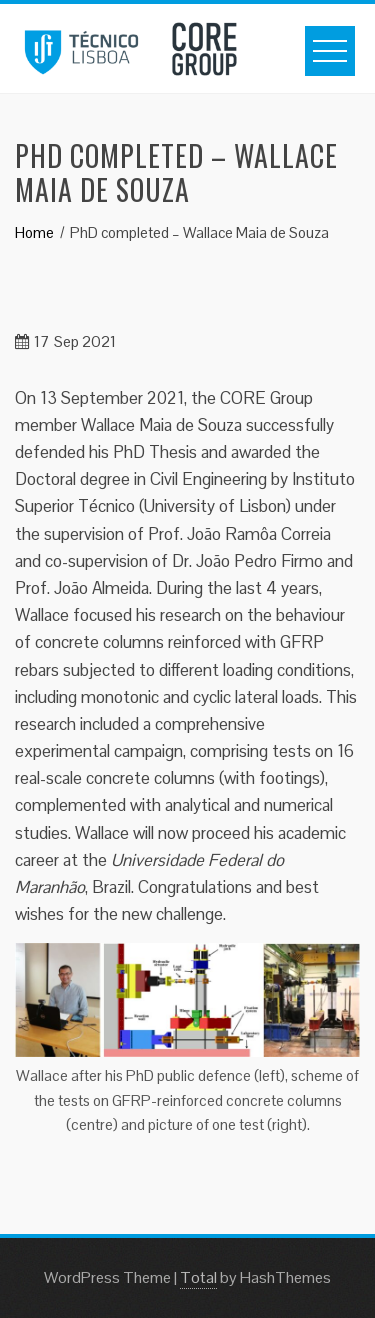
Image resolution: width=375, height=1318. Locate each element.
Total (198, 1277)
